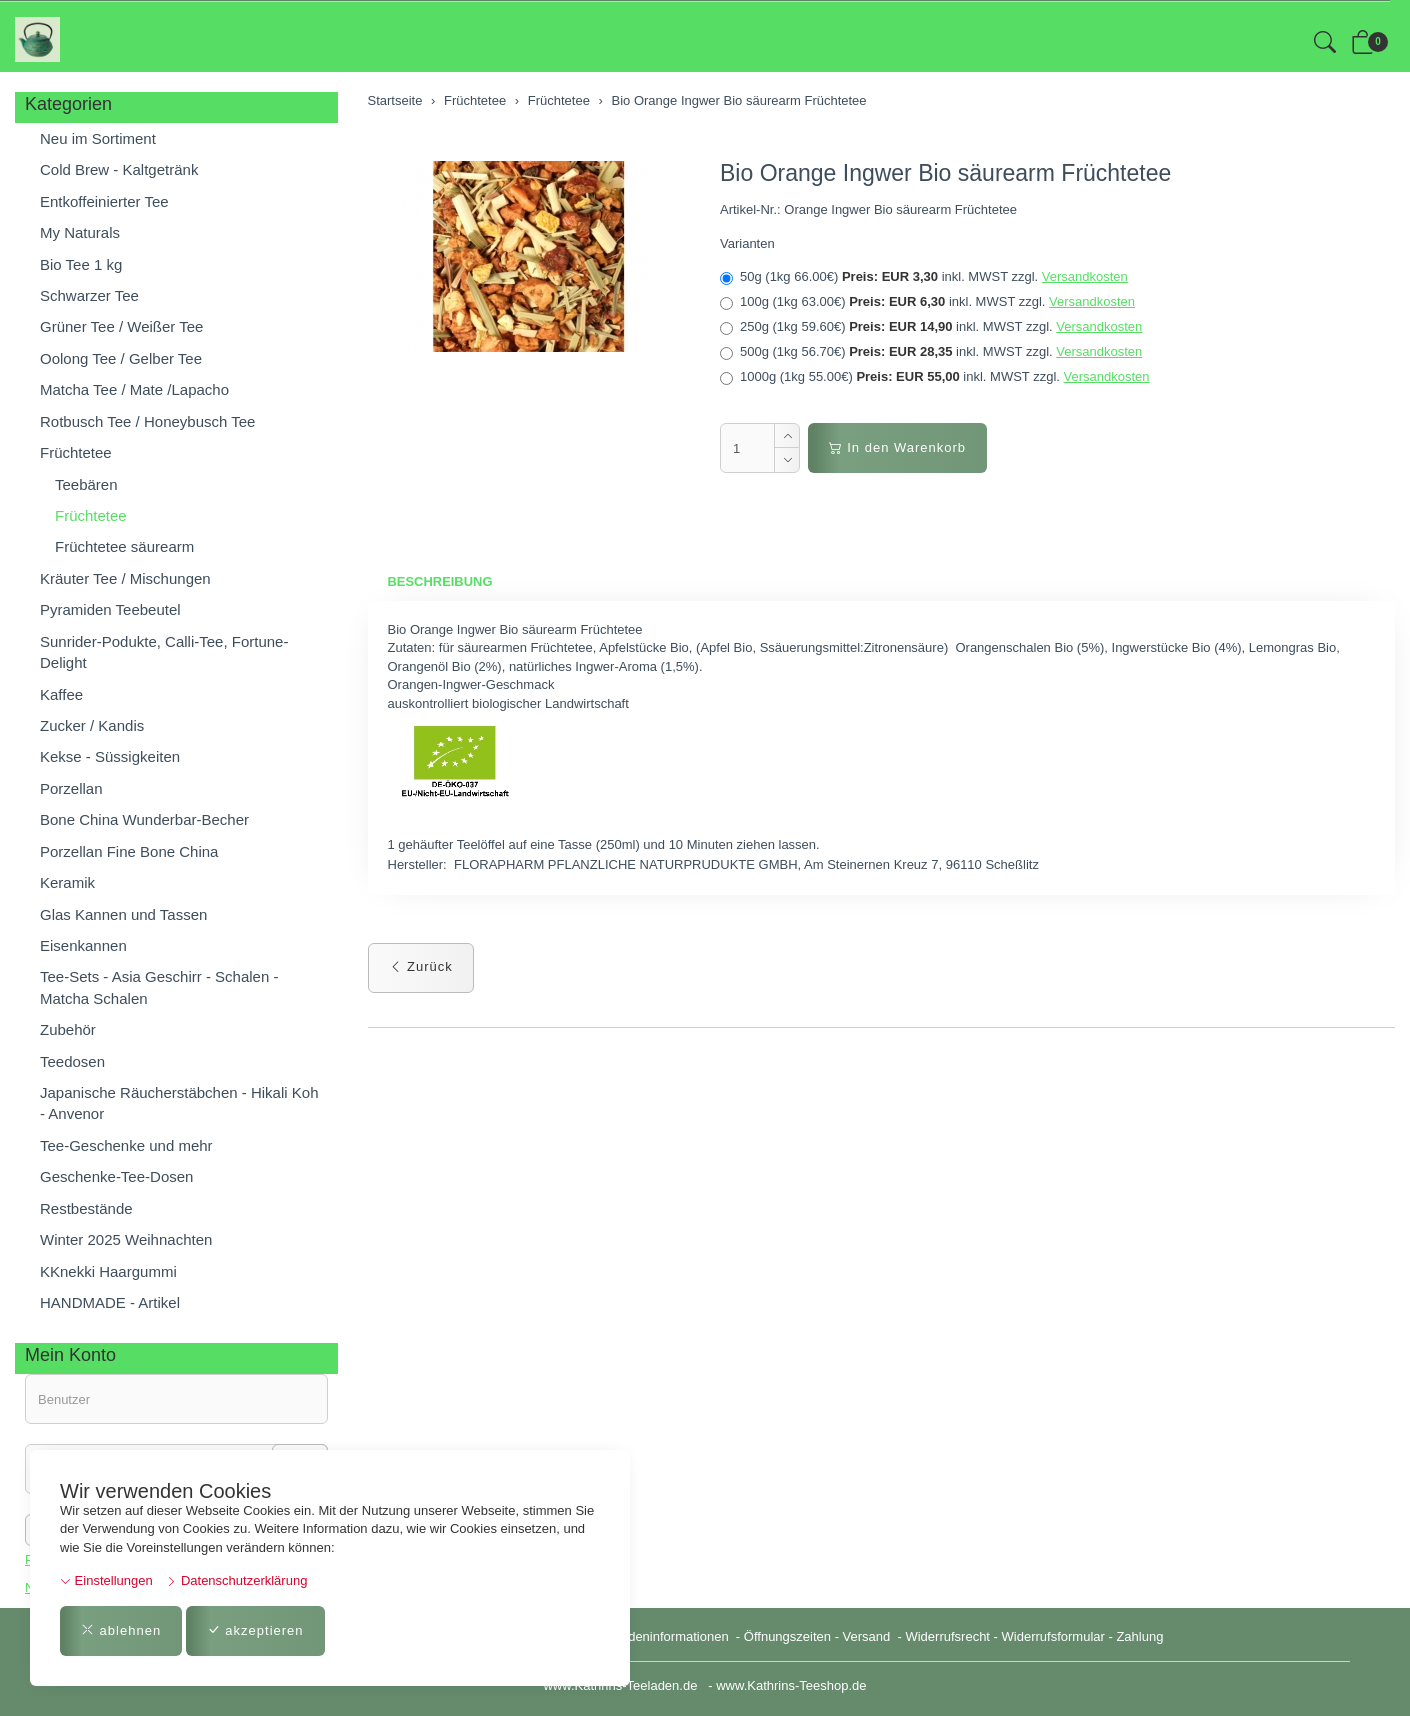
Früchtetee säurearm (124, 546)
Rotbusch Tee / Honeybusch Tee (147, 421)
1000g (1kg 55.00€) (935, 377)
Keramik (67, 882)
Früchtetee (76, 452)
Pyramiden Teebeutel (110, 609)
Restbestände (86, 1208)
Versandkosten (1085, 276)
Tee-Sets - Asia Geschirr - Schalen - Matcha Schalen (159, 987)
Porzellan (71, 788)
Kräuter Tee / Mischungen (125, 578)
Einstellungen (106, 1580)
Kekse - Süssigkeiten (110, 756)
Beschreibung (440, 581)
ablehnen (121, 1630)
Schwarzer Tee (89, 295)
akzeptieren (255, 1630)
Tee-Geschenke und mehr (126, 1145)
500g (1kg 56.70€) (931, 352)
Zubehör (68, 1029)
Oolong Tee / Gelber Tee (121, 358)
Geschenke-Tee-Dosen (116, 1176)
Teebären (86, 484)
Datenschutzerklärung (236, 1580)
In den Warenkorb (897, 447)
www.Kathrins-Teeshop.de (791, 1685)
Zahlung (1139, 1636)
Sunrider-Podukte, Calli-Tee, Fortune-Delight (164, 652)
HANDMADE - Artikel (110, 1302)
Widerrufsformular (1053, 1636)
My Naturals (80, 232)
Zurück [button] (421, 966)
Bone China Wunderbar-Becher (144, 819)
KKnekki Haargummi (108, 1271)
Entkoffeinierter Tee (104, 201)
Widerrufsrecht (947, 1636)
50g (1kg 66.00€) (924, 277)
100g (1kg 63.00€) (927, 302)
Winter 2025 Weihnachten (126, 1239)
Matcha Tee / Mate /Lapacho (134, 389)
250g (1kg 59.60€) (931, 327)
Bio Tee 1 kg (81, 264)
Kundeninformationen (668, 1636)
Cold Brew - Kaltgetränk (119, 169)
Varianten (747, 243)
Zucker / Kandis (92, 725)
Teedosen (72, 1061)
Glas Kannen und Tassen (123, 914)
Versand (867, 1636)
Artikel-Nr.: (750, 209)
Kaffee (61, 694)
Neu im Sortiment (98, 138)
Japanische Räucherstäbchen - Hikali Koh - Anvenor (179, 1103)
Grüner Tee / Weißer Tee (121, 326)
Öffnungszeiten (787, 1636)
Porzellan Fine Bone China (129, 851)
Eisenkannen (83, 945)
